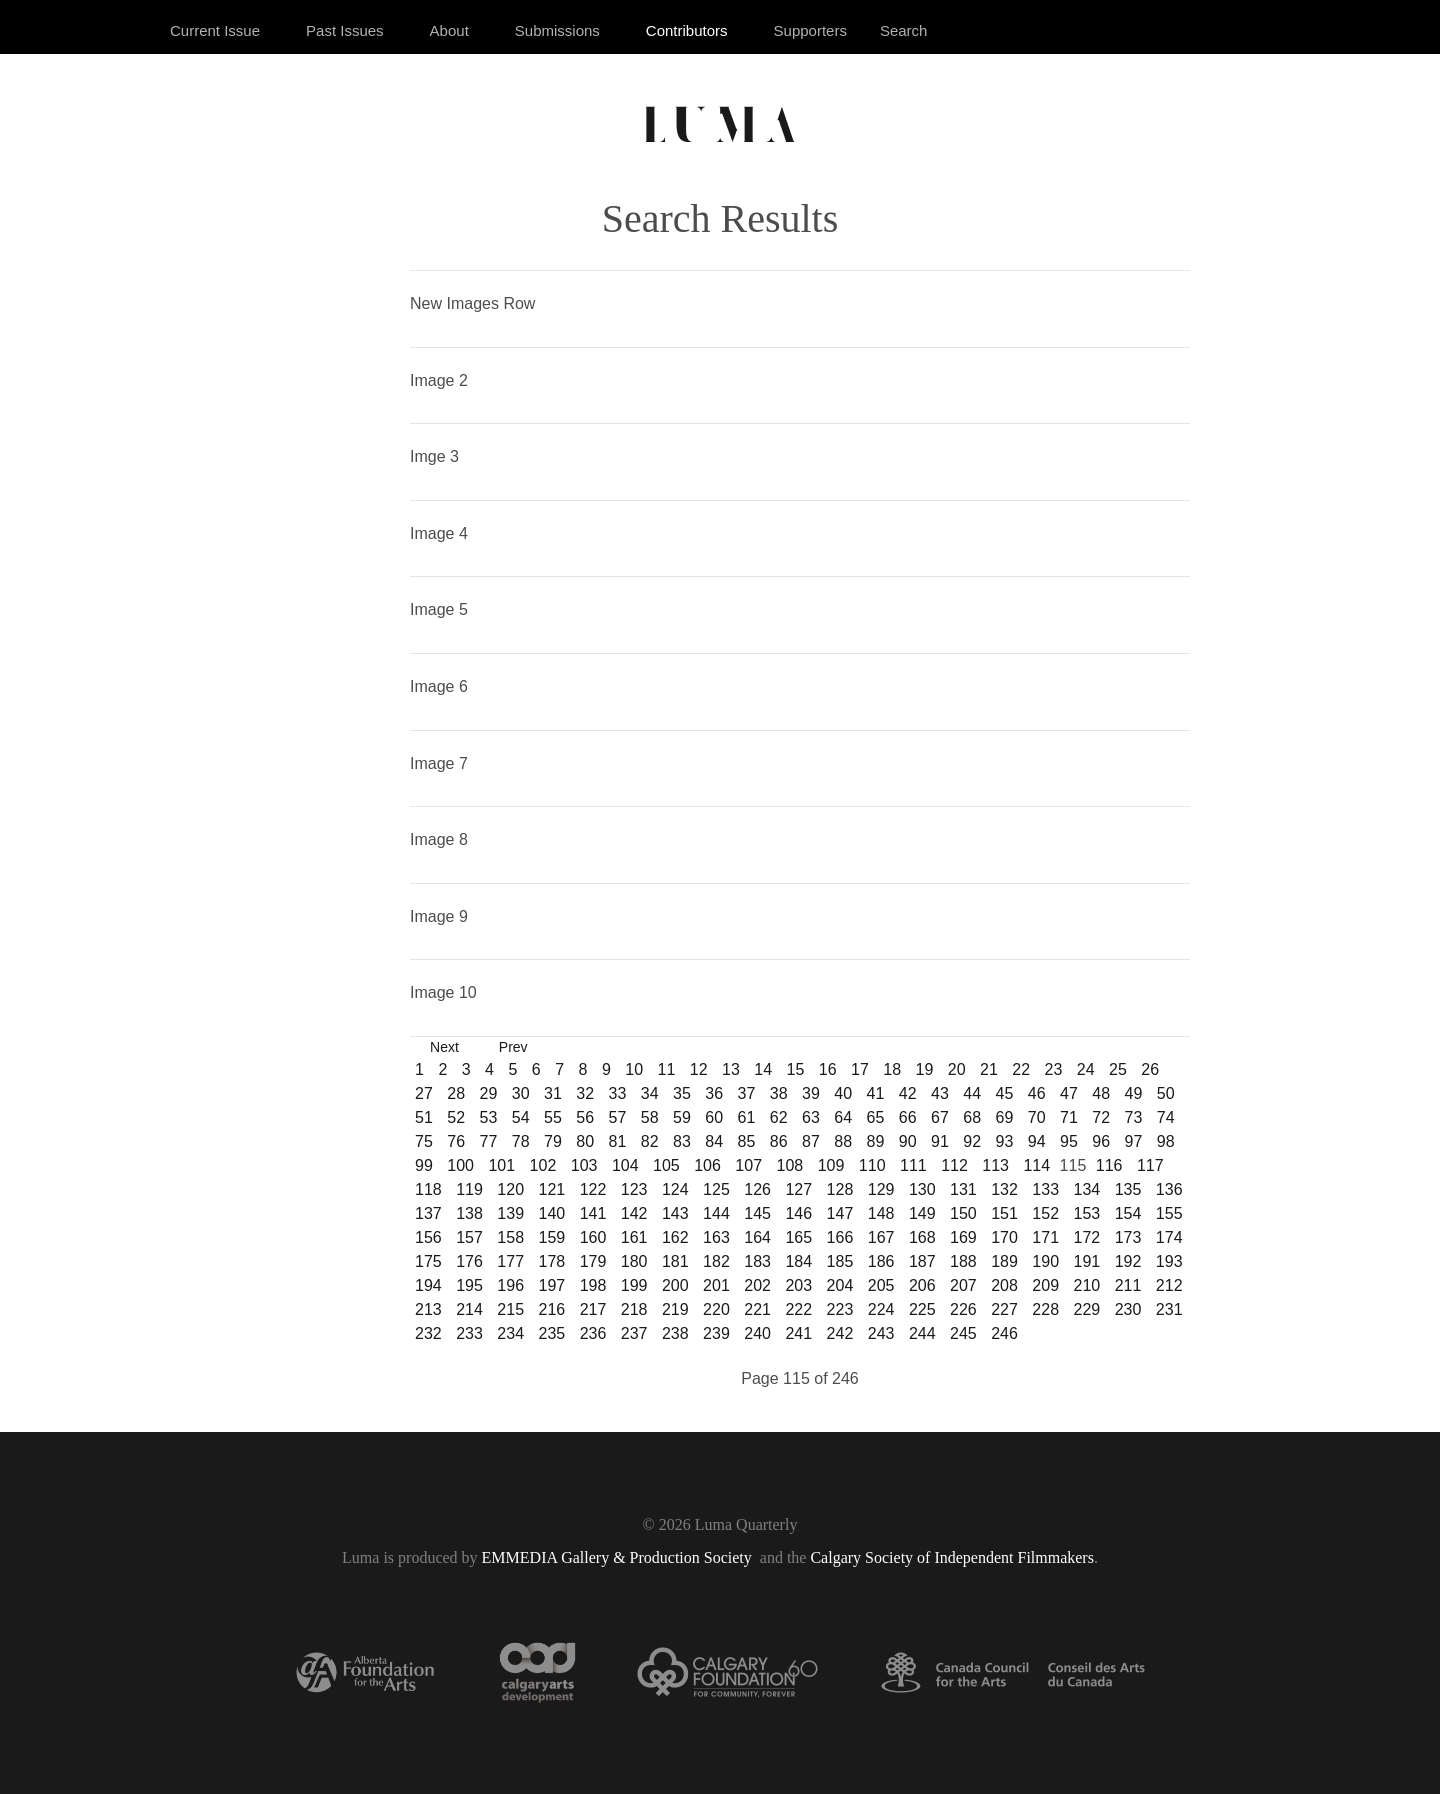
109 (831, 1165)
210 (1087, 1285)
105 (666, 1165)
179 (593, 1261)
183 (757, 1261)
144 (716, 1213)
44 (972, 1093)
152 (1045, 1213)
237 (634, 1333)
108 (790, 1165)
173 (1128, 1237)
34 (650, 1093)
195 (469, 1285)
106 (707, 1165)
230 (1128, 1309)
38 (779, 1093)
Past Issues (345, 30)
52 (456, 1117)
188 (963, 1261)
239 (716, 1333)
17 (860, 1069)
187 (922, 1261)
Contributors (687, 30)
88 (843, 1141)
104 (625, 1165)
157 (469, 1237)
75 (424, 1141)
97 (1134, 1141)
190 (1045, 1261)
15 (796, 1069)
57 (618, 1117)
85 (747, 1141)
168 (922, 1237)
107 (748, 1165)
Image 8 (439, 839)
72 (1101, 1117)
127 (798, 1189)
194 (428, 1285)
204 (840, 1285)
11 (667, 1069)
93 (1005, 1141)
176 (469, 1261)
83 (682, 1141)
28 (456, 1093)
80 (585, 1141)
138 (469, 1213)
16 (828, 1069)
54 (521, 1117)
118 (428, 1189)
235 (551, 1333)
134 (1087, 1189)
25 (1118, 1069)
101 (501, 1165)
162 (675, 1237)
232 (428, 1333)
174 (1169, 1237)
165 (798, 1237)
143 (675, 1213)
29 (489, 1093)
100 (460, 1165)
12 (699, 1069)
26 (1150, 1069)
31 (553, 1093)
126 (757, 1189)
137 (428, 1213)
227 (1004, 1309)
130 (922, 1189)
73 (1134, 1117)
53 (489, 1117)
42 (908, 1093)
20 (957, 1069)
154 (1128, 1213)
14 (763, 1069)
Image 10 (443, 992)
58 (650, 1117)
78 (521, 1141)
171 (1045, 1237)
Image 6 (439, 686)
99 (424, 1165)
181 (675, 1261)
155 (1169, 1213)
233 (469, 1333)
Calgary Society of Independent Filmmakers (951, 1557)
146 (798, 1213)
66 (908, 1117)
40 (843, 1093)
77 (489, 1141)
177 (510, 1261)
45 (1005, 1093)
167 (881, 1237)
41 (876, 1093)
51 (424, 1117)
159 (551, 1237)
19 (925, 1069)
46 (1037, 1093)
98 (1166, 1141)
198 (593, 1285)
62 (779, 1117)
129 (881, 1189)
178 (551, 1261)
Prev (513, 1047)
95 (1069, 1141)
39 (811, 1093)
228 (1045, 1309)
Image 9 (439, 916)
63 (811, 1117)
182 (716, 1261)
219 (675, 1309)
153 (1087, 1213)
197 (551, 1285)
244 (922, 1333)
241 (798, 1333)
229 (1087, 1309)
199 (634, 1285)
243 (881, 1333)
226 (963, 1309)
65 (876, 1117)
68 (972, 1117)
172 (1087, 1237)
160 (593, 1237)
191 (1087, 1261)
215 (510, 1309)
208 (1004, 1285)
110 (872, 1165)
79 (553, 1141)
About (449, 30)
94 (1037, 1141)
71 (1069, 1117)
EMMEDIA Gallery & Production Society (619, 1557)
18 (892, 1069)
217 (593, 1309)
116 (1109, 1165)
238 (675, 1333)
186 (881, 1261)
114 (1036, 1165)
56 (585, 1117)
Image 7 (439, 763)
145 (757, 1213)
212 (1169, 1285)
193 (1169, 1261)
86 (779, 1141)
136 (1169, 1189)
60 (714, 1117)
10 (634, 1069)
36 (714, 1093)
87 (811, 1141)
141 (593, 1213)
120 (510, 1189)
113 (995, 1165)
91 (940, 1141)
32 (585, 1093)
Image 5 (439, 609)
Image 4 (439, 533)
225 (922, 1309)
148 (881, 1213)
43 (940, 1093)
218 (634, 1309)
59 (682, 1117)
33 (618, 1093)
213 (428, 1309)
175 (428, 1261)
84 (714, 1141)
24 (1086, 1069)
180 (634, 1261)
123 (634, 1189)
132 (1004, 1189)
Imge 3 (434, 456)
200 (675, 1285)
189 (1004, 1261)
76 (456, 1141)
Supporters (810, 30)
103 (584, 1165)
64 (843, 1117)
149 (922, 1213)
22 (1021, 1069)
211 (1128, 1285)
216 (551, 1309)
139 (510, 1213)
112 (954, 1165)
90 (908, 1141)
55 (553, 1117)
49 (1134, 1093)
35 (682, 1093)
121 (551, 1189)
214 (469, 1309)
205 (881, 1285)
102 (543, 1165)
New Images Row (472, 303)
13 (731, 1069)
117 (1150, 1165)
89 (876, 1141)
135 (1128, 1189)
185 (840, 1261)
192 (1128, 1261)
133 (1045, 1189)
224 (881, 1309)
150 (963, 1213)
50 (1166, 1093)
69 (1005, 1117)
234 (510, 1333)
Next (444, 1047)
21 (989, 1069)
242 (840, 1333)
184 (798, 1261)
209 (1045, 1285)
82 (650, 1141)
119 (469, 1189)
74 (1166, 1117)
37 (747, 1093)
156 (428, 1237)
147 (840, 1213)
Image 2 (439, 380)
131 (963, 1189)
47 (1069, 1093)
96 (1101, 1141)
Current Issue (215, 30)
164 (757, 1237)
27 (424, 1093)
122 (593, 1189)
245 (963, 1333)
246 (1004, 1333)
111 (913, 1165)
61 (747, 1117)
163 (716, 1237)
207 (963, 1285)
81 (618, 1141)
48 (1101, 1093)
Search (904, 30)
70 (1037, 1117)
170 (1004, 1237)
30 (521, 1093)
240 (757, 1333)
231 (1169, 1309)
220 (716, 1309)
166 (840, 1237)
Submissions (557, 30)
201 (716, 1285)
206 (922, 1285)
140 (551, 1213)
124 (675, 1189)
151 (1004, 1213)
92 (972, 1141)
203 (798, 1285)
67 (940, 1117)
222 (798, 1309)
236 (593, 1333)
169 (963, 1237)
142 (634, 1213)
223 (840, 1309)
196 (510, 1285)
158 (510, 1237)
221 (757, 1309)
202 (757, 1285)
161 (634, 1237)
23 (1054, 1069)
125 (716, 1189)
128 (840, 1189)
